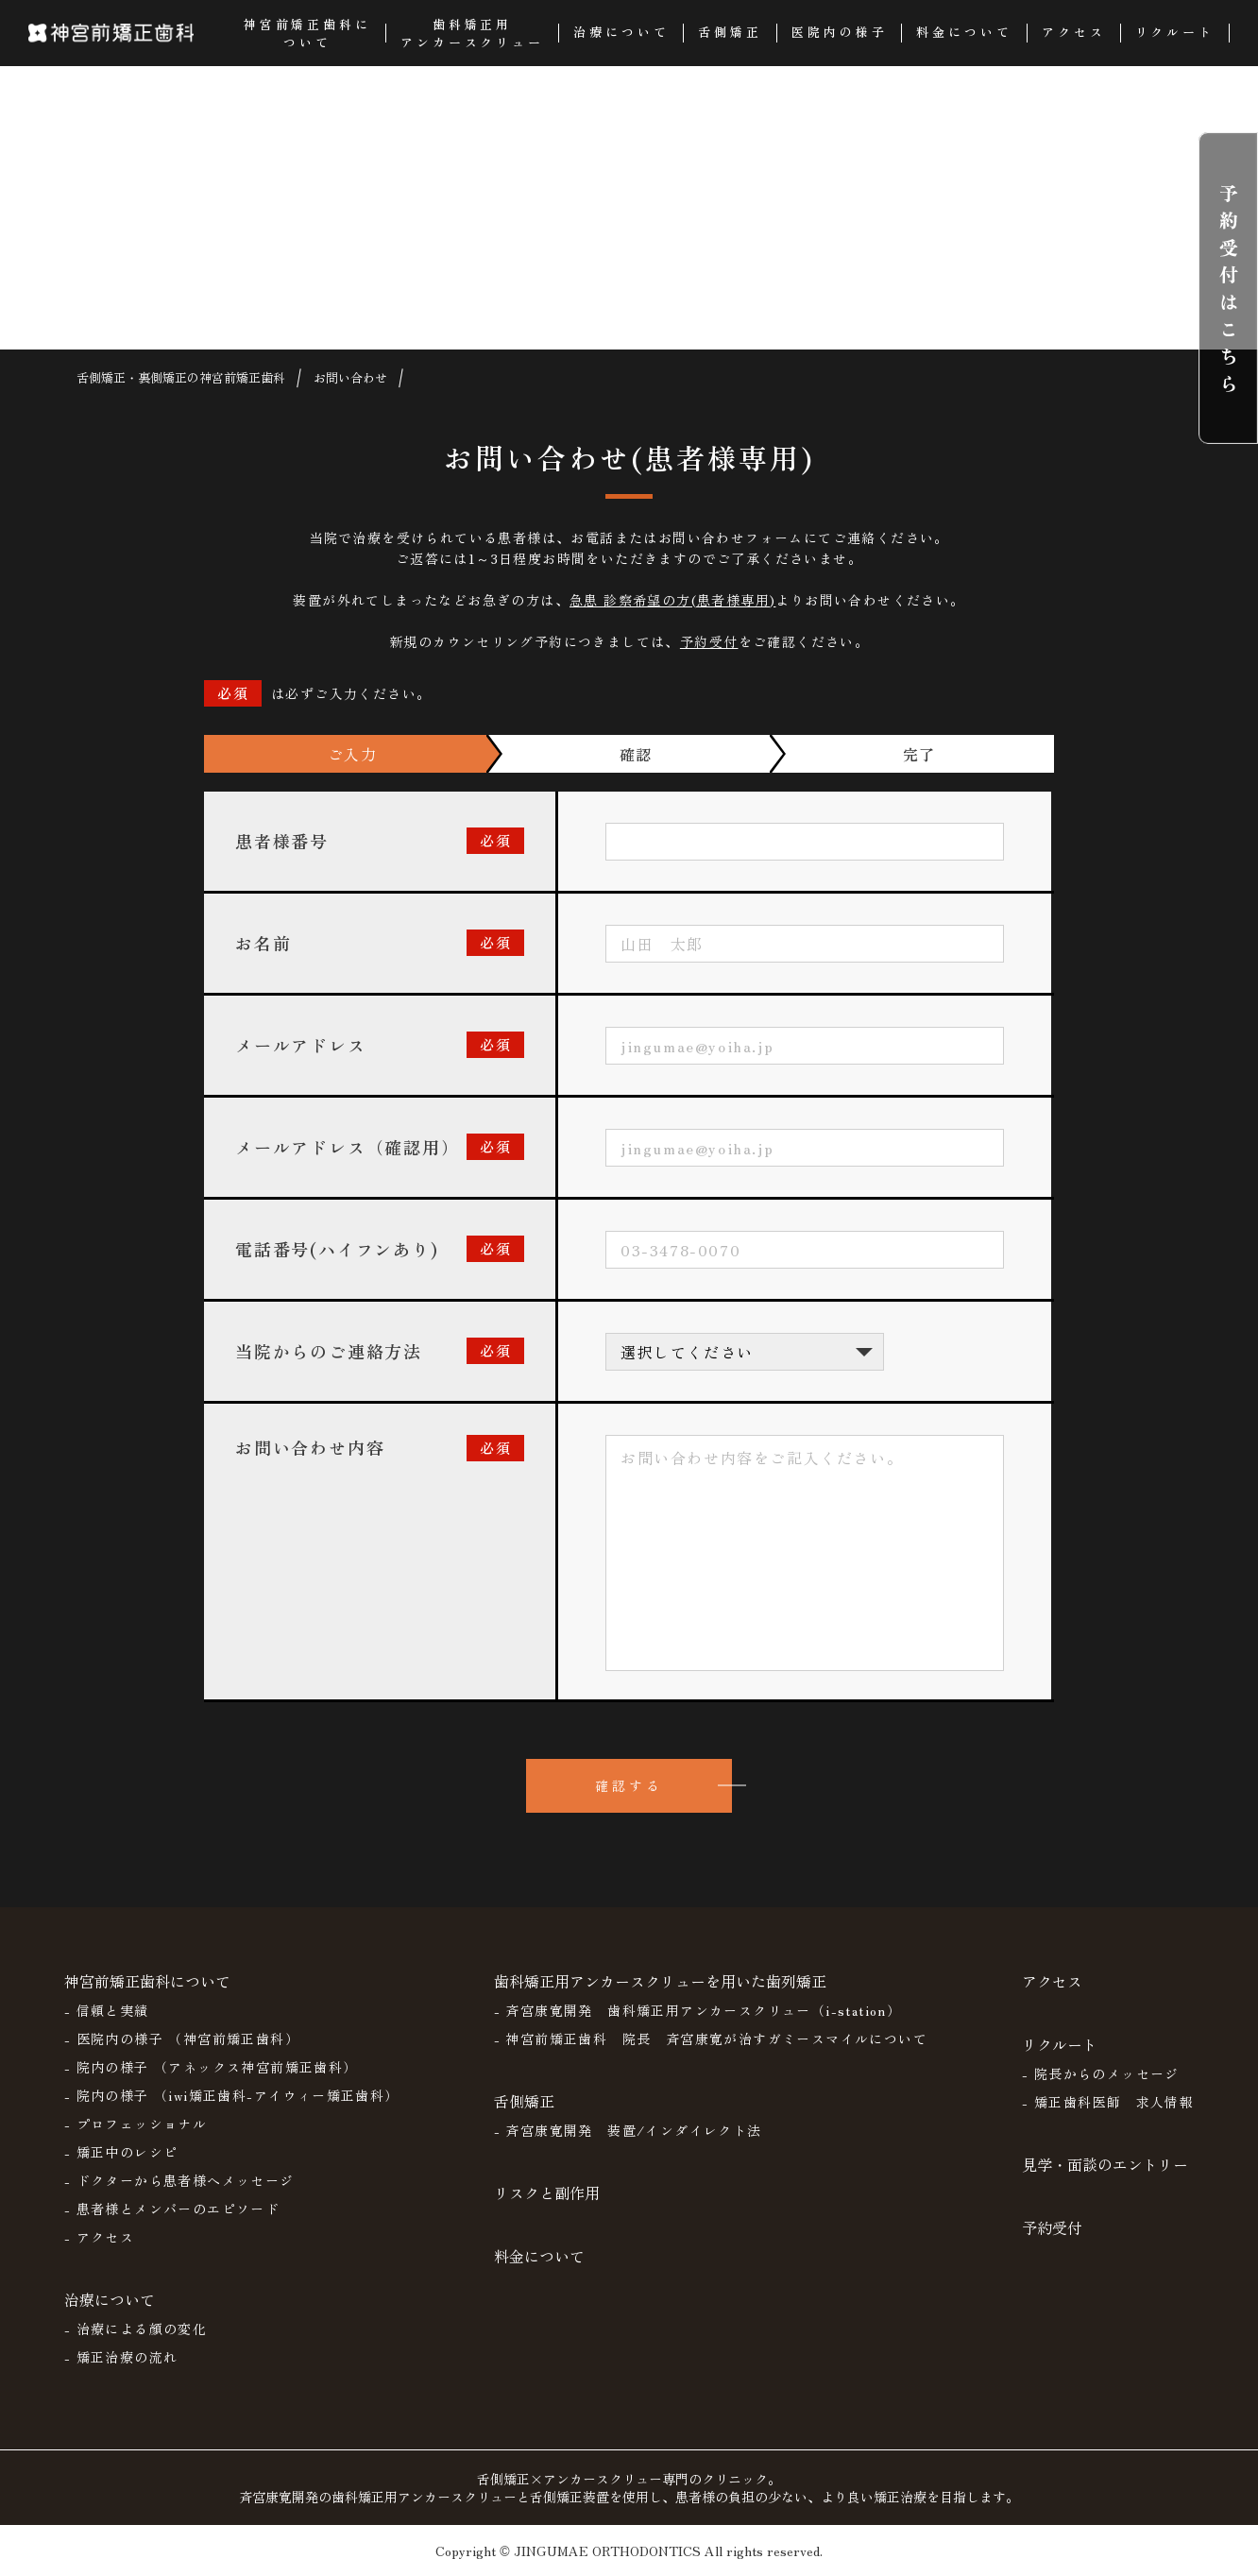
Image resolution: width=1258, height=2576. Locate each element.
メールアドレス (300, 1044)
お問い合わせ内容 (309, 1447)
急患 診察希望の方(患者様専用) (672, 599)
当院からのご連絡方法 (328, 1351)
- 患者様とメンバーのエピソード (172, 2208)
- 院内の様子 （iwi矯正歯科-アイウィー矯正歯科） (232, 2095)
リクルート (1059, 2044)
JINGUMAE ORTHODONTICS (607, 2550)
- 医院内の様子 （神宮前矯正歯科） (181, 2038)
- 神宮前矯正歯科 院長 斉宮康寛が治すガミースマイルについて (710, 2038)
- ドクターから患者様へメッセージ (179, 2180)
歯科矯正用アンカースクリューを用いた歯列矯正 (660, 1980)
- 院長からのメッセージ (1101, 2073)
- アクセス (99, 2236)
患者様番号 (282, 840)
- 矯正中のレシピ (121, 2151)
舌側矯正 (524, 2100)
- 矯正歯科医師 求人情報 (1108, 2101)
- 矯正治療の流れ (121, 2356)
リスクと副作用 (547, 2192)
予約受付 (709, 641)
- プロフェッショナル (135, 2123)
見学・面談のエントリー (1105, 2164)
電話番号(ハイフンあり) (337, 1249)
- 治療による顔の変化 (135, 2328)
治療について (109, 2299)
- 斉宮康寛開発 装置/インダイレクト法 (628, 2130)
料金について (539, 2255)
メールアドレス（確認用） (347, 1146)
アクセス (1052, 1980)
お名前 (263, 942)
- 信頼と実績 (106, 2010)
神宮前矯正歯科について (147, 1980)
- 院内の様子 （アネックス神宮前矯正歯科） (211, 2066)
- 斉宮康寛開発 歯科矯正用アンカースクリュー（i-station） (698, 2010)
